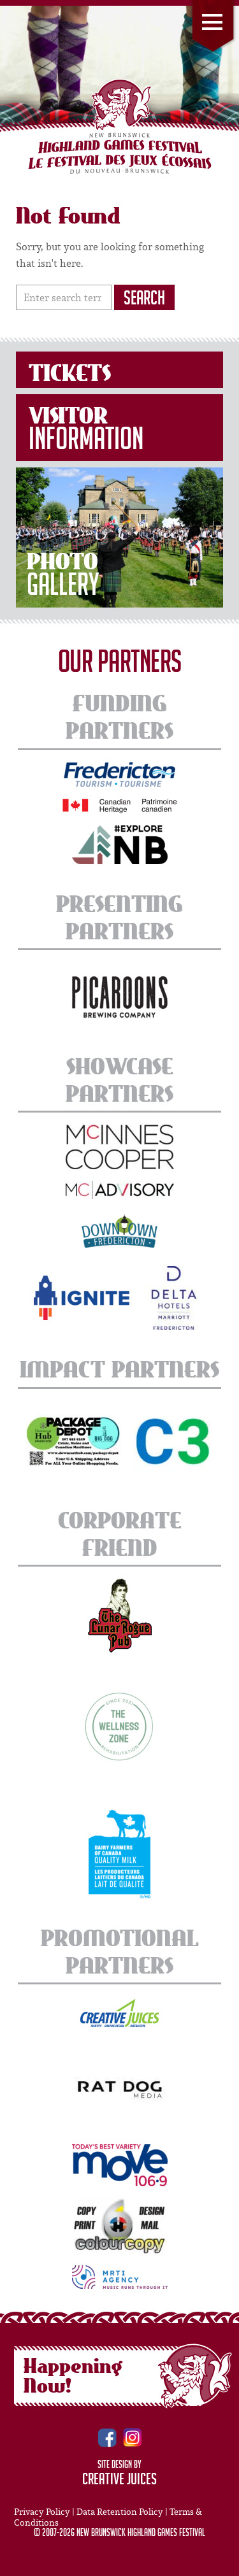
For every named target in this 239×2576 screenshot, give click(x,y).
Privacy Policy (42, 2511)
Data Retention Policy (119, 2511)
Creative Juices (119, 2481)
